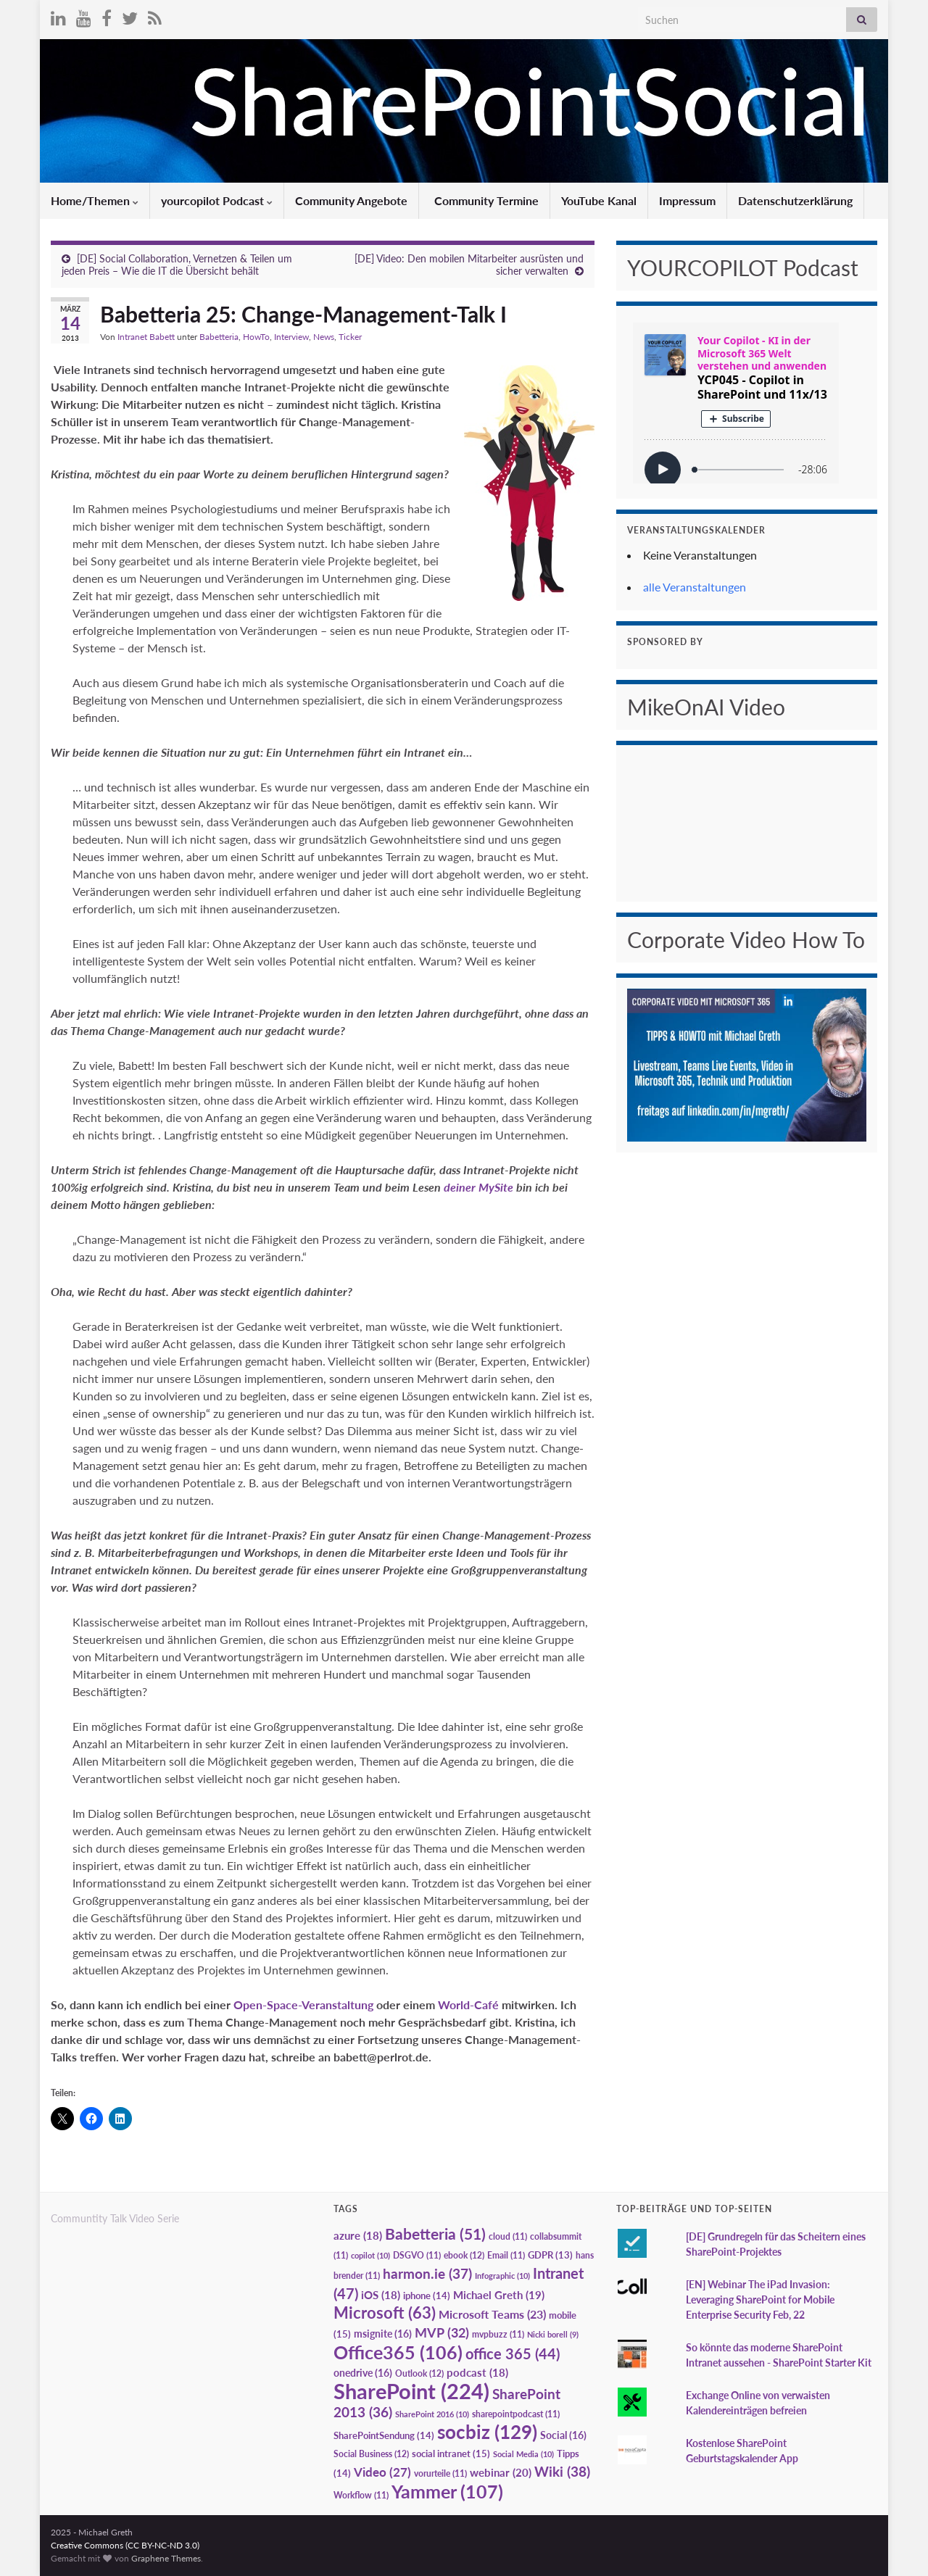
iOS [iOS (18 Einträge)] (380, 2295)
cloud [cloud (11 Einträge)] (508, 2236)
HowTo (256, 336)
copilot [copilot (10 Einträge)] (370, 2255)
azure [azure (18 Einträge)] (358, 2236)
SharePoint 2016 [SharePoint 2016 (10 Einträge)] (432, 2414)
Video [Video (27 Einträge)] (382, 2472)
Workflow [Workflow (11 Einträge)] (361, 2495)
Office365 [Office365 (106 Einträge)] (398, 2352)
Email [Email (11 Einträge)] (506, 2255)
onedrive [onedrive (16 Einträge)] (363, 2373)
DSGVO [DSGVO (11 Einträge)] (417, 2255)
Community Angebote (351, 200)
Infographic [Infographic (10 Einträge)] (502, 2275)
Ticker (350, 336)
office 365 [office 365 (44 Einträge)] (512, 2354)
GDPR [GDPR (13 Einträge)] (550, 2255)
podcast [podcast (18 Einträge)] (477, 2373)
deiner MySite (480, 1187)
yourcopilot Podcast (217, 200)
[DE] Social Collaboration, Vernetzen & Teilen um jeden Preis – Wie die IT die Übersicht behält (177, 264)
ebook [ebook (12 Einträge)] (464, 2255)
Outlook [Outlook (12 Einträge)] (419, 2373)
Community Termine (485, 200)
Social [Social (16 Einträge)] (563, 2435)
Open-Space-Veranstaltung (303, 2004)
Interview (291, 336)
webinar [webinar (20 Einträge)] (500, 2472)
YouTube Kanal (599, 200)
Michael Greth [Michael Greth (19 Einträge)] (498, 2294)
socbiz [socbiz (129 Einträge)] (487, 2431)
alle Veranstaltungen (694, 587)
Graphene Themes (166, 2558)
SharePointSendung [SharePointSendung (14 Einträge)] (384, 2435)
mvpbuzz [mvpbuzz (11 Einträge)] (498, 2334)
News (323, 336)
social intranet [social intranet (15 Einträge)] (451, 2453)
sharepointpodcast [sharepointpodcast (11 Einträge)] (516, 2414)
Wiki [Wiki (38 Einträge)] (562, 2471)
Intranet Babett (146, 336)
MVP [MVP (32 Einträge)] (442, 2332)
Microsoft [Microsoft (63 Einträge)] (385, 2312)
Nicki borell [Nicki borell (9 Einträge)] (553, 2334)
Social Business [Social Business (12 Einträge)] (371, 2453)
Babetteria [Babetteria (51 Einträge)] (435, 2234)
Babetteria (219, 336)
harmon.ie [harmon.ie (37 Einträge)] (427, 2274)
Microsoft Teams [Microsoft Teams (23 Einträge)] (492, 2314)
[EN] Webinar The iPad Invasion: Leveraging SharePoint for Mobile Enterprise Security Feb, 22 (760, 2299)
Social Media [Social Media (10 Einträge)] (523, 2454)
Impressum (687, 200)
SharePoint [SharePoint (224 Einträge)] (411, 2390)
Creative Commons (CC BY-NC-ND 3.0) (125, 2545)
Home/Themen (94, 200)
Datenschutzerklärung (795, 200)
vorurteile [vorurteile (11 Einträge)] (440, 2473)
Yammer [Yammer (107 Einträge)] (447, 2491)
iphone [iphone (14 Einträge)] (426, 2295)
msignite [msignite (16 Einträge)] (383, 2333)
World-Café (468, 2004)
